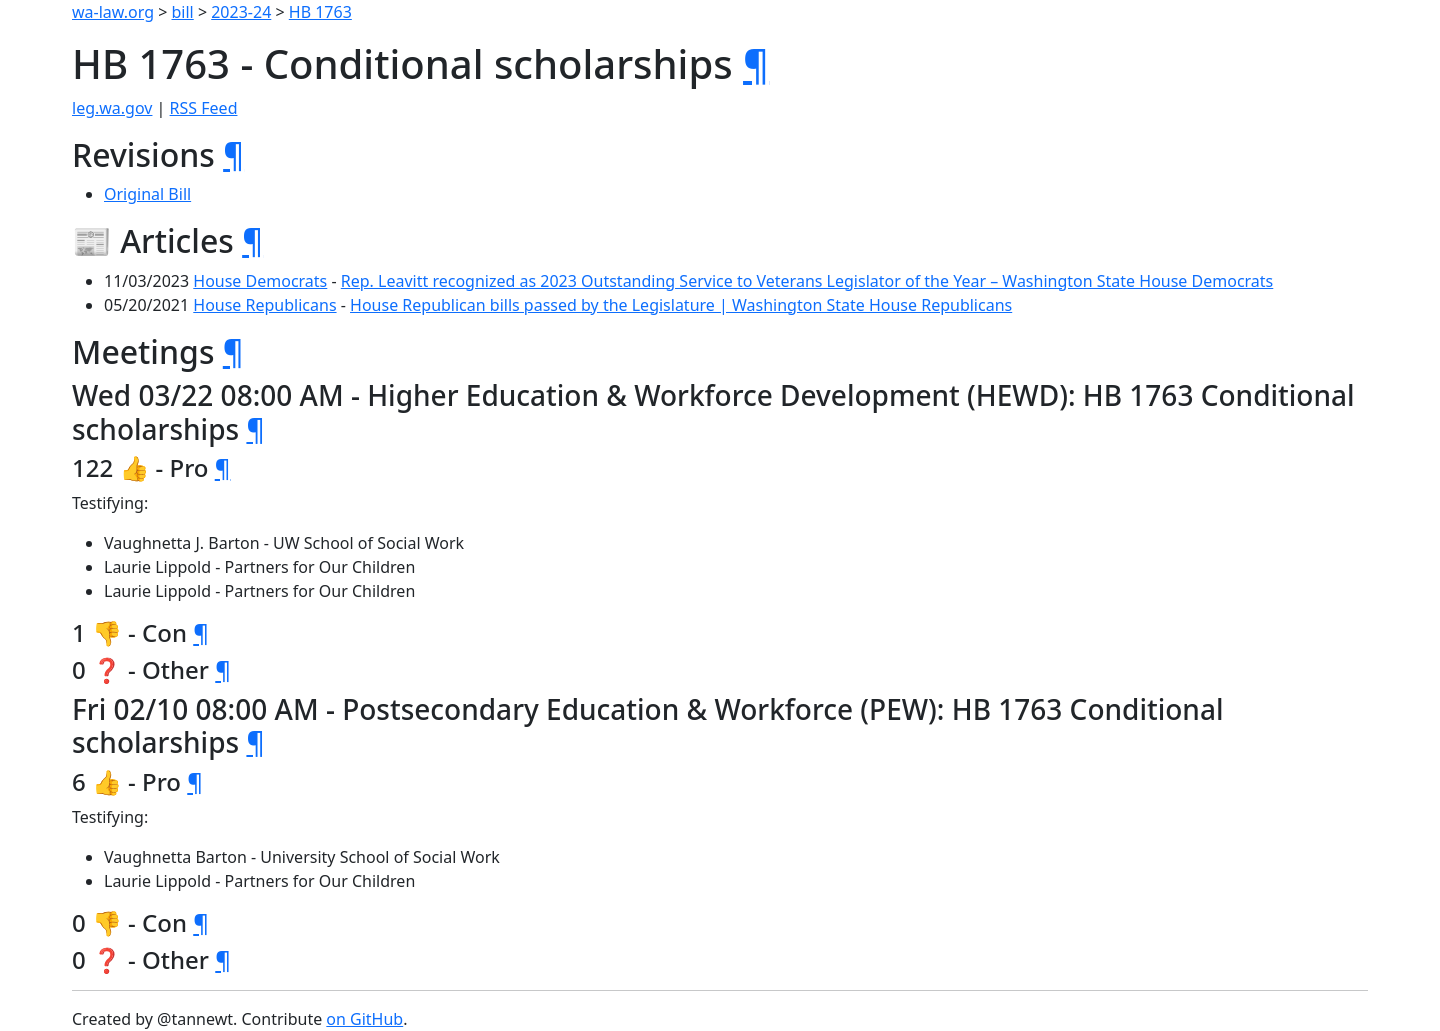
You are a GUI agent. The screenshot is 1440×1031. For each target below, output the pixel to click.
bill (183, 12)
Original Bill (147, 194)
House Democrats (260, 281)
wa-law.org (113, 12)
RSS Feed (204, 108)
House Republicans (264, 305)
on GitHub (364, 1019)
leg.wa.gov (112, 108)
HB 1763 (320, 12)
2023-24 (241, 12)
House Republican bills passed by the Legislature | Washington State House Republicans (681, 305)
